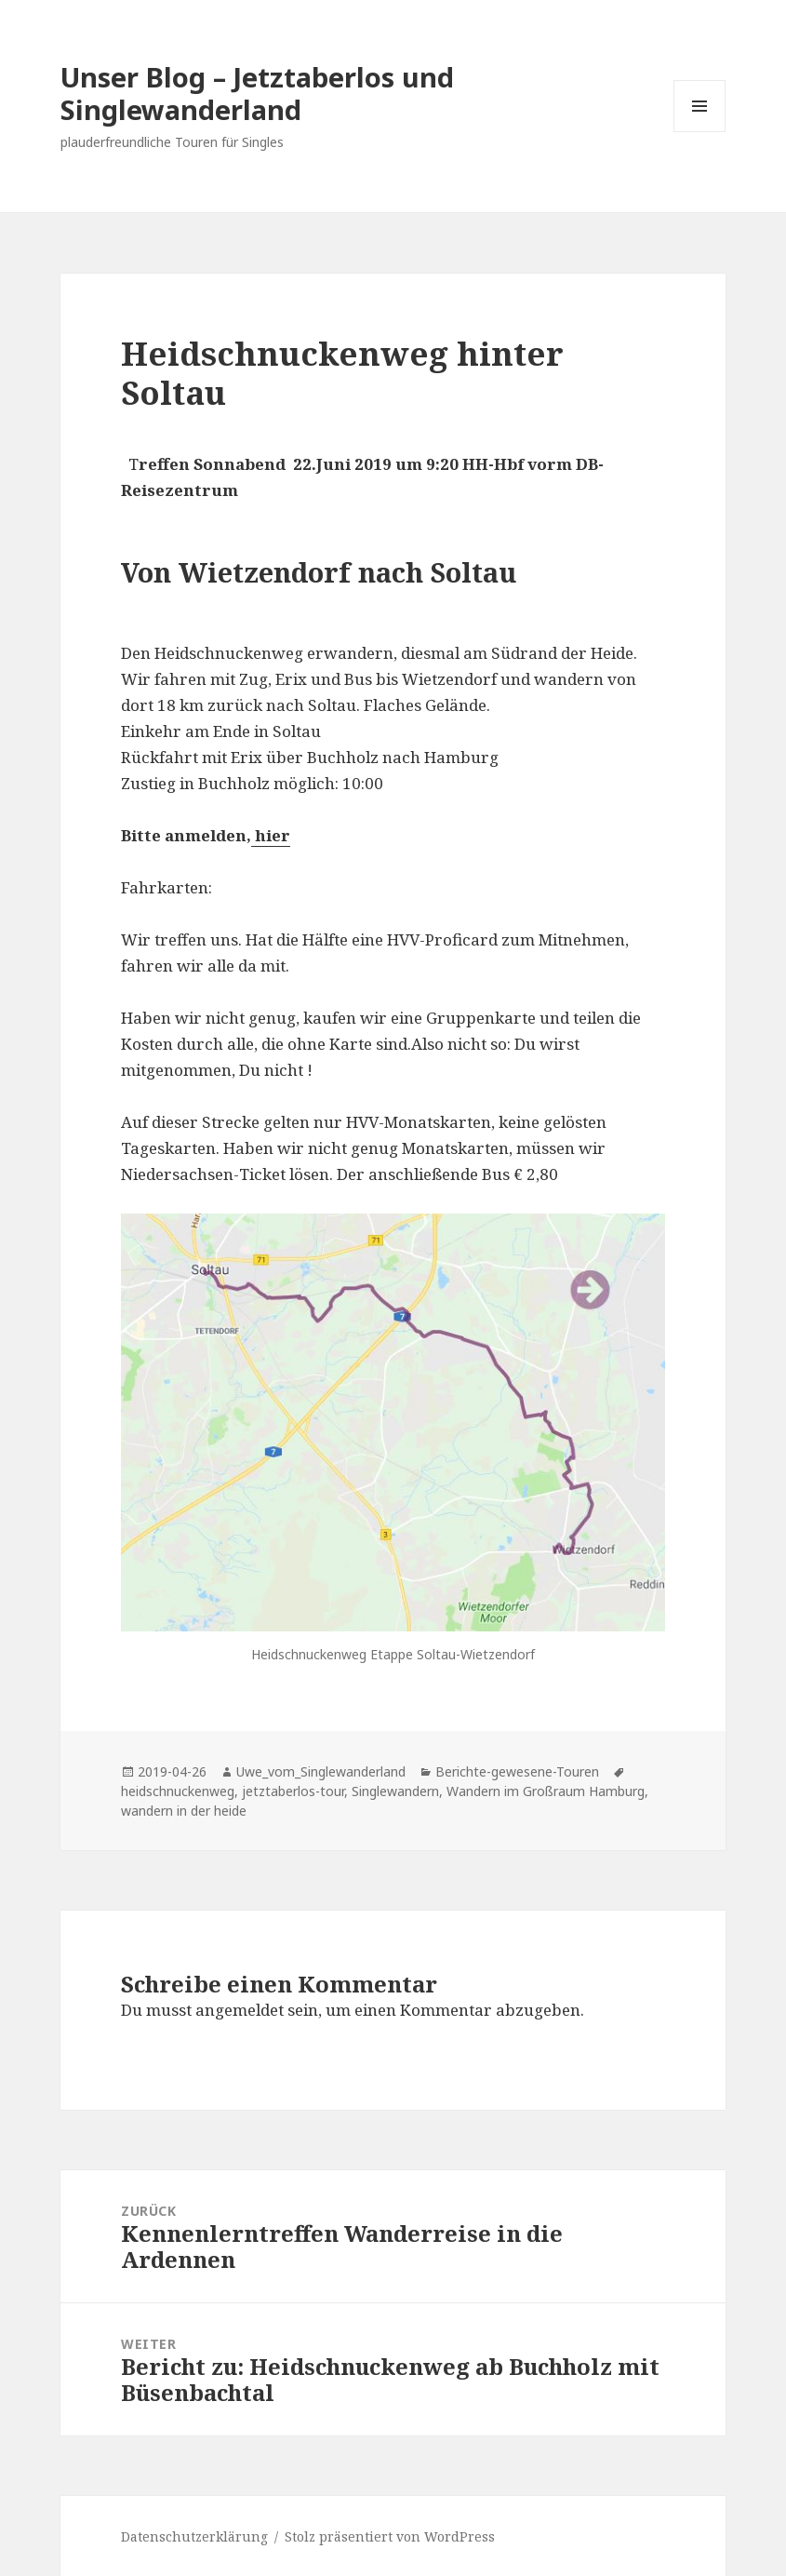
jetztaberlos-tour (293, 1791)
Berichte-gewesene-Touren (517, 1771)
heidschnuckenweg (177, 1791)
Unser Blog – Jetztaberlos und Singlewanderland (257, 93)
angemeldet (239, 2009)
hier (272, 835)
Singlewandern (395, 1791)
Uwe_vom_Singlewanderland (321, 1771)
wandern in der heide (183, 1810)
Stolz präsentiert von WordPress (390, 2536)
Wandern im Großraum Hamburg (545, 1791)
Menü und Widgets (700, 131)
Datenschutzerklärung (194, 2536)
